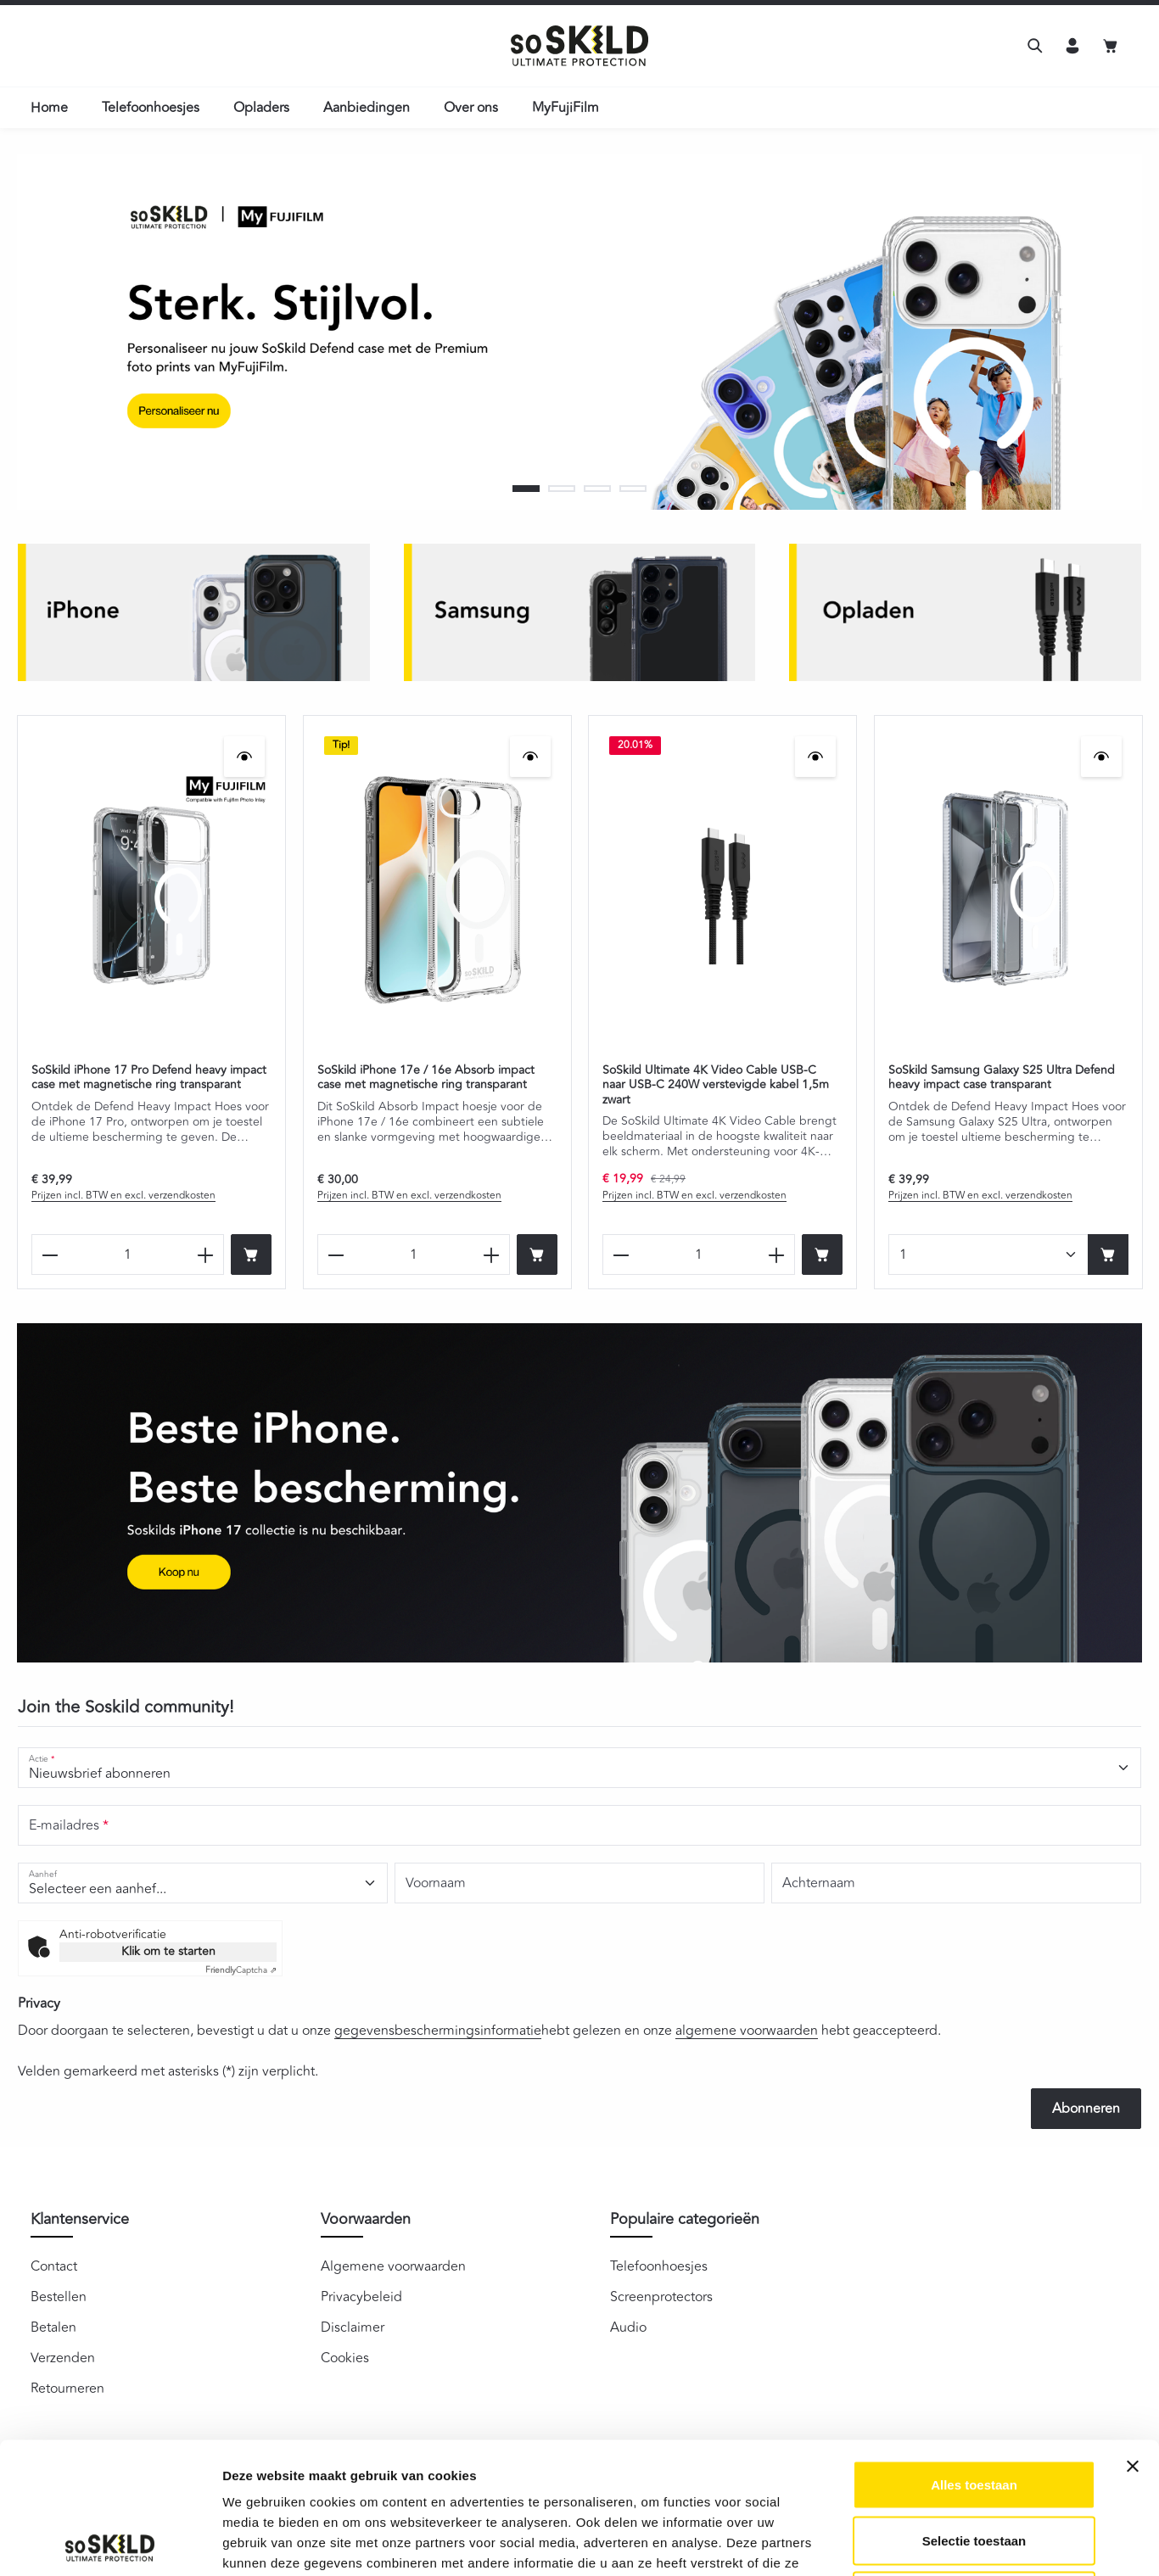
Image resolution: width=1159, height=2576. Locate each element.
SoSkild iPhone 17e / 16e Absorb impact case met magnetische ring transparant (426, 1077)
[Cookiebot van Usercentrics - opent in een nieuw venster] (110, 2543)
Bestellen (59, 2297)
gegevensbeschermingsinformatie (437, 2030)
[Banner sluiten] (1133, 2335)
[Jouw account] (1072, 46)
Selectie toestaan (974, 2409)
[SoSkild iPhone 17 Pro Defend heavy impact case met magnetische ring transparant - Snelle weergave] (244, 756)
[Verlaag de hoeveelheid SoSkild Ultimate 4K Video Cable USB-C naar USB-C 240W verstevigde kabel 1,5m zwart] (620, 1254)
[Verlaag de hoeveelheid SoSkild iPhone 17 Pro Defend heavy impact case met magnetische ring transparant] (49, 1254)
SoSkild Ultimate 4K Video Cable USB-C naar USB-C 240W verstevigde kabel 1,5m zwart (715, 1084)
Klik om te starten (168, 1951)
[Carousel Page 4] (633, 488)
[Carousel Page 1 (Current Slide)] (526, 488)
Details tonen (916, 2542)
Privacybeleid (361, 2297)
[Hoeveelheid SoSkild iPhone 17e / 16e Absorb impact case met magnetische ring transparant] (413, 1254)
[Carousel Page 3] (597, 488)
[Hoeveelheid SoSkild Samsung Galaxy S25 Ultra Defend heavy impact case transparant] (988, 1254)
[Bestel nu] (251, 1254)
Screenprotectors (661, 2297)
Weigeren (973, 2464)
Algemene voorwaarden (393, 2266)
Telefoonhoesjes (659, 2266)
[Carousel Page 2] (561, 488)
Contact (54, 2266)
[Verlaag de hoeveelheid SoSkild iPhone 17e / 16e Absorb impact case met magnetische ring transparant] (335, 1254)
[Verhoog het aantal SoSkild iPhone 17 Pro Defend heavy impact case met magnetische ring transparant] (206, 1254)
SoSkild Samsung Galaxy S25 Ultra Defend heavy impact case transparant (1001, 1077)
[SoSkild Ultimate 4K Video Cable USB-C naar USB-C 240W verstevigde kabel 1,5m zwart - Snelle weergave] (815, 756)
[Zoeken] (1035, 46)
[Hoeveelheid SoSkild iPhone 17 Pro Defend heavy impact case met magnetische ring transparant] (127, 1254)
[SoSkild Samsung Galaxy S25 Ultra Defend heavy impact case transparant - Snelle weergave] (1100, 756)
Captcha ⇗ (241, 1970)
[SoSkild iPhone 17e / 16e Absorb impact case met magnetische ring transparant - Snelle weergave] (529, 756)
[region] (579, 332)
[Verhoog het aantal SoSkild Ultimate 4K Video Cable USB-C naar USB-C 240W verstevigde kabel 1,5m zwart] (777, 1254)
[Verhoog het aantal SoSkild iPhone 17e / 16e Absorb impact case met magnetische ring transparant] (491, 1254)
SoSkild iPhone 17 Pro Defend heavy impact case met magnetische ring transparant (148, 1077)
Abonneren (1086, 2108)
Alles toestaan (974, 2353)
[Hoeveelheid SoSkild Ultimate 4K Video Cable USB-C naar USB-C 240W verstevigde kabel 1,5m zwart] (698, 1254)
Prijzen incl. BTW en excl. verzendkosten (123, 1196)
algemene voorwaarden (746, 2030)
